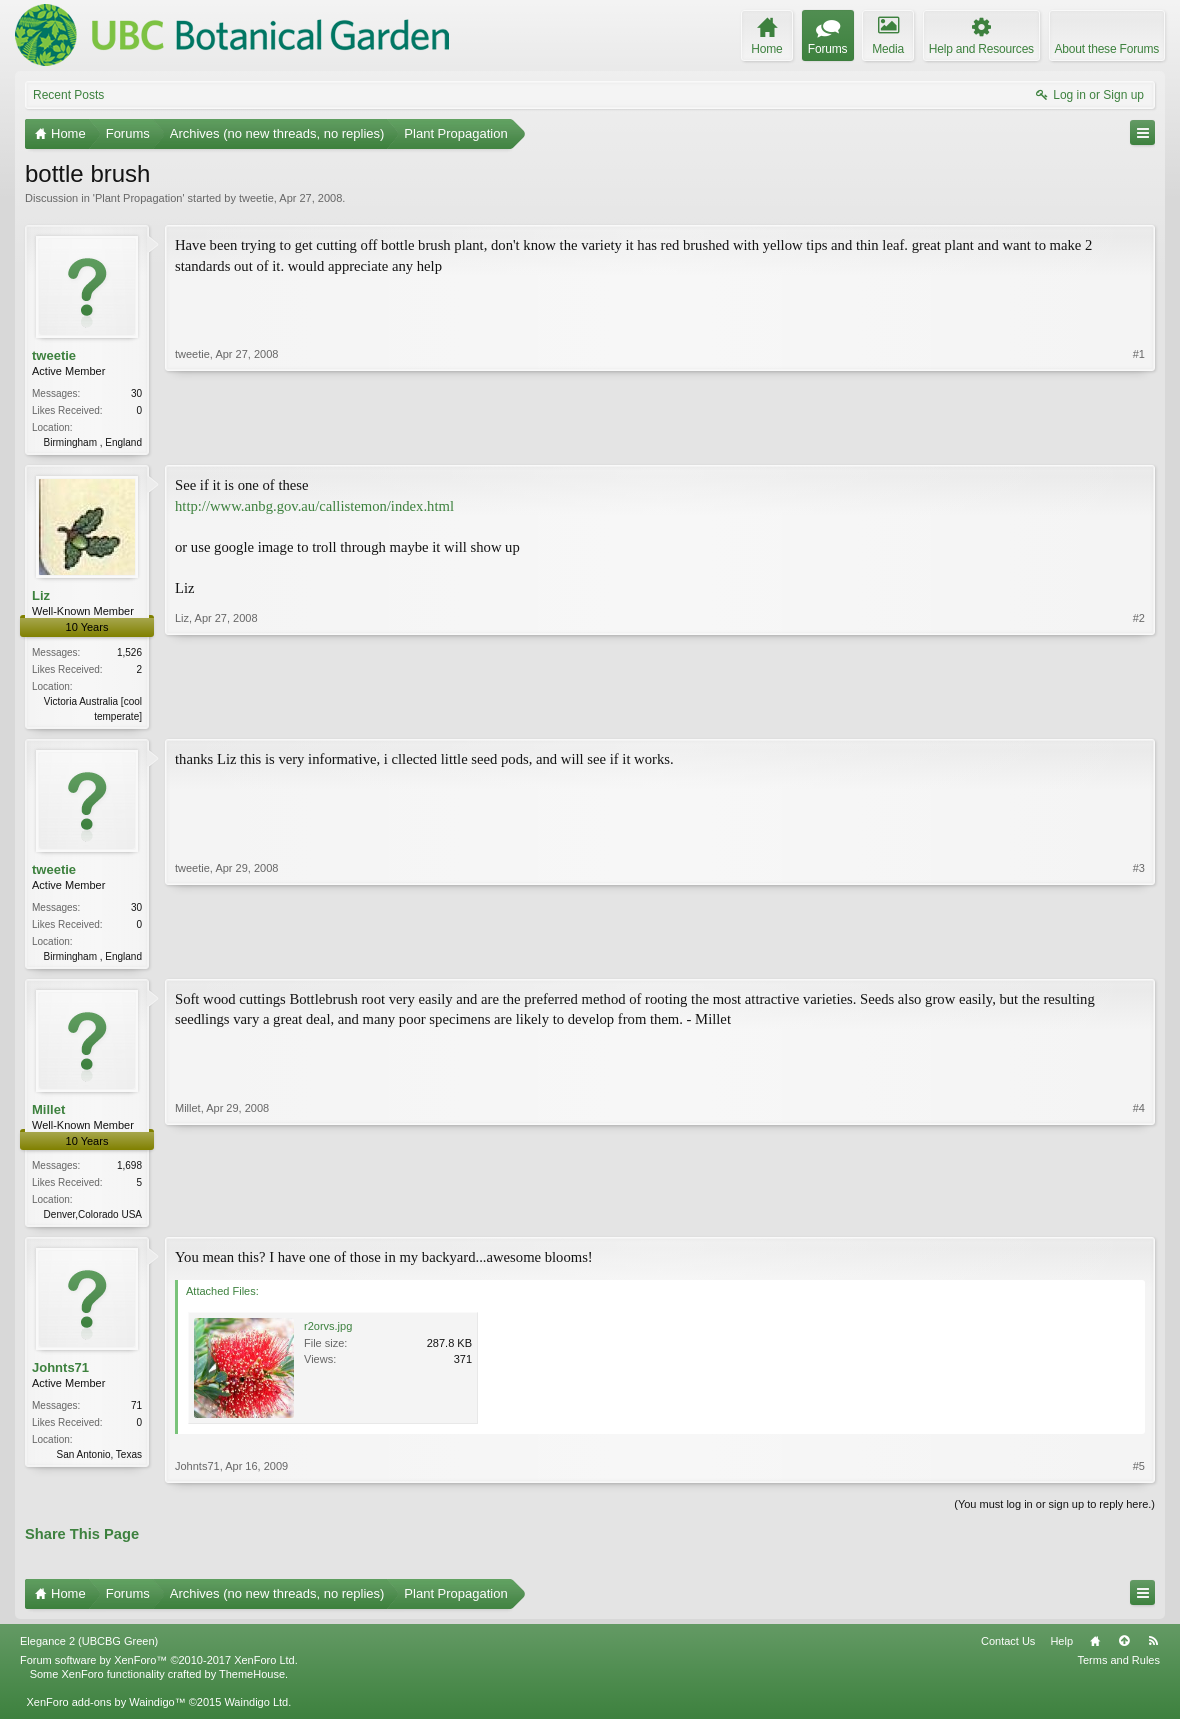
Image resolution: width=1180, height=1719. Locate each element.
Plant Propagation (138, 198)
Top (1124, 1649)
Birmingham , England (93, 442)
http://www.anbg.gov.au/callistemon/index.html (314, 508)
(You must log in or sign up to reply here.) (1054, 1512)
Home (1095, 1649)
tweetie (256, 198)
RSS (1153, 1649)
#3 (1139, 957)
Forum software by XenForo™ (159, 1668)
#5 (1139, 1474)
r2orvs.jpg (328, 1334)
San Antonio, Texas (99, 1462)
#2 (1139, 715)
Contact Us (1008, 1649)
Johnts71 (60, 1375)
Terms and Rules (1118, 1668)
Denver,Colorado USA (93, 1220)
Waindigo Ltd (256, 1710)
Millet (48, 1115)
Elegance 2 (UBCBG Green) (89, 1649)
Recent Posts (68, 95)
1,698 (129, 1171)
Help (1061, 1649)
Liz (41, 597)
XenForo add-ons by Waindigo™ (105, 1710)
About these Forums (1107, 49)
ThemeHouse (252, 1682)
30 (136, 393)
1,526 (129, 654)
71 (136, 1413)
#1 (1139, 440)
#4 (1139, 1218)
